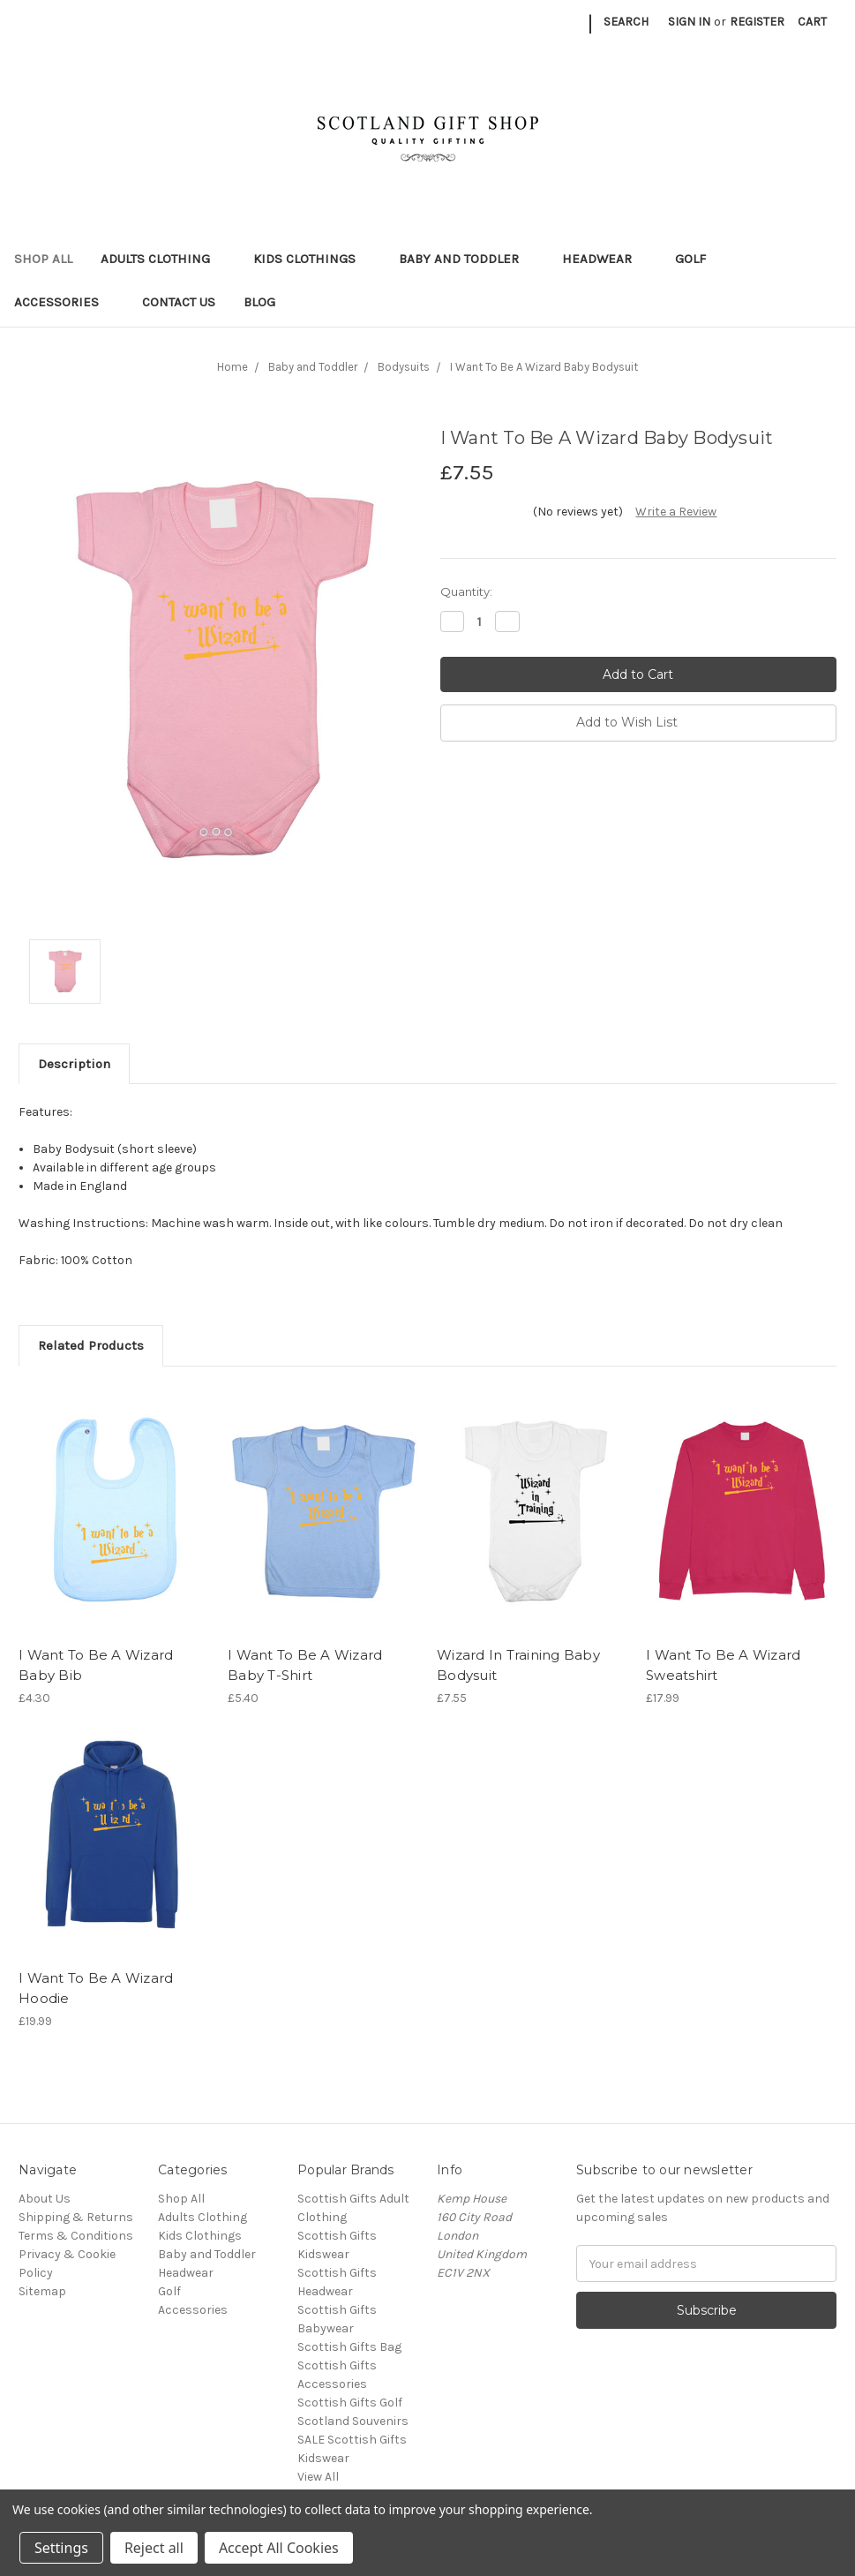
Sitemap (42, 2291)
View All (318, 2476)
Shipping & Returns (76, 2217)
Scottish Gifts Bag (349, 2346)
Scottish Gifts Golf (349, 2402)
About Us (45, 2198)
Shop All (43, 259)
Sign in (689, 21)
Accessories (64, 302)
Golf (698, 259)
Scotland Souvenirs (353, 2421)
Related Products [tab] (91, 1345)
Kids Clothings (312, 259)
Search (626, 21)
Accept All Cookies (279, 2547)
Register (757, 21)
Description (74, 1064)
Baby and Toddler (466, 259)
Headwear (604, 259)
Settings (61, 2547)
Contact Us (178, 302)
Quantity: (466, 591)
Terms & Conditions (76, 2235)
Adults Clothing (163, 259)
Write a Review (675, 511)
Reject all (154, 2547)
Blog (259, 302)
